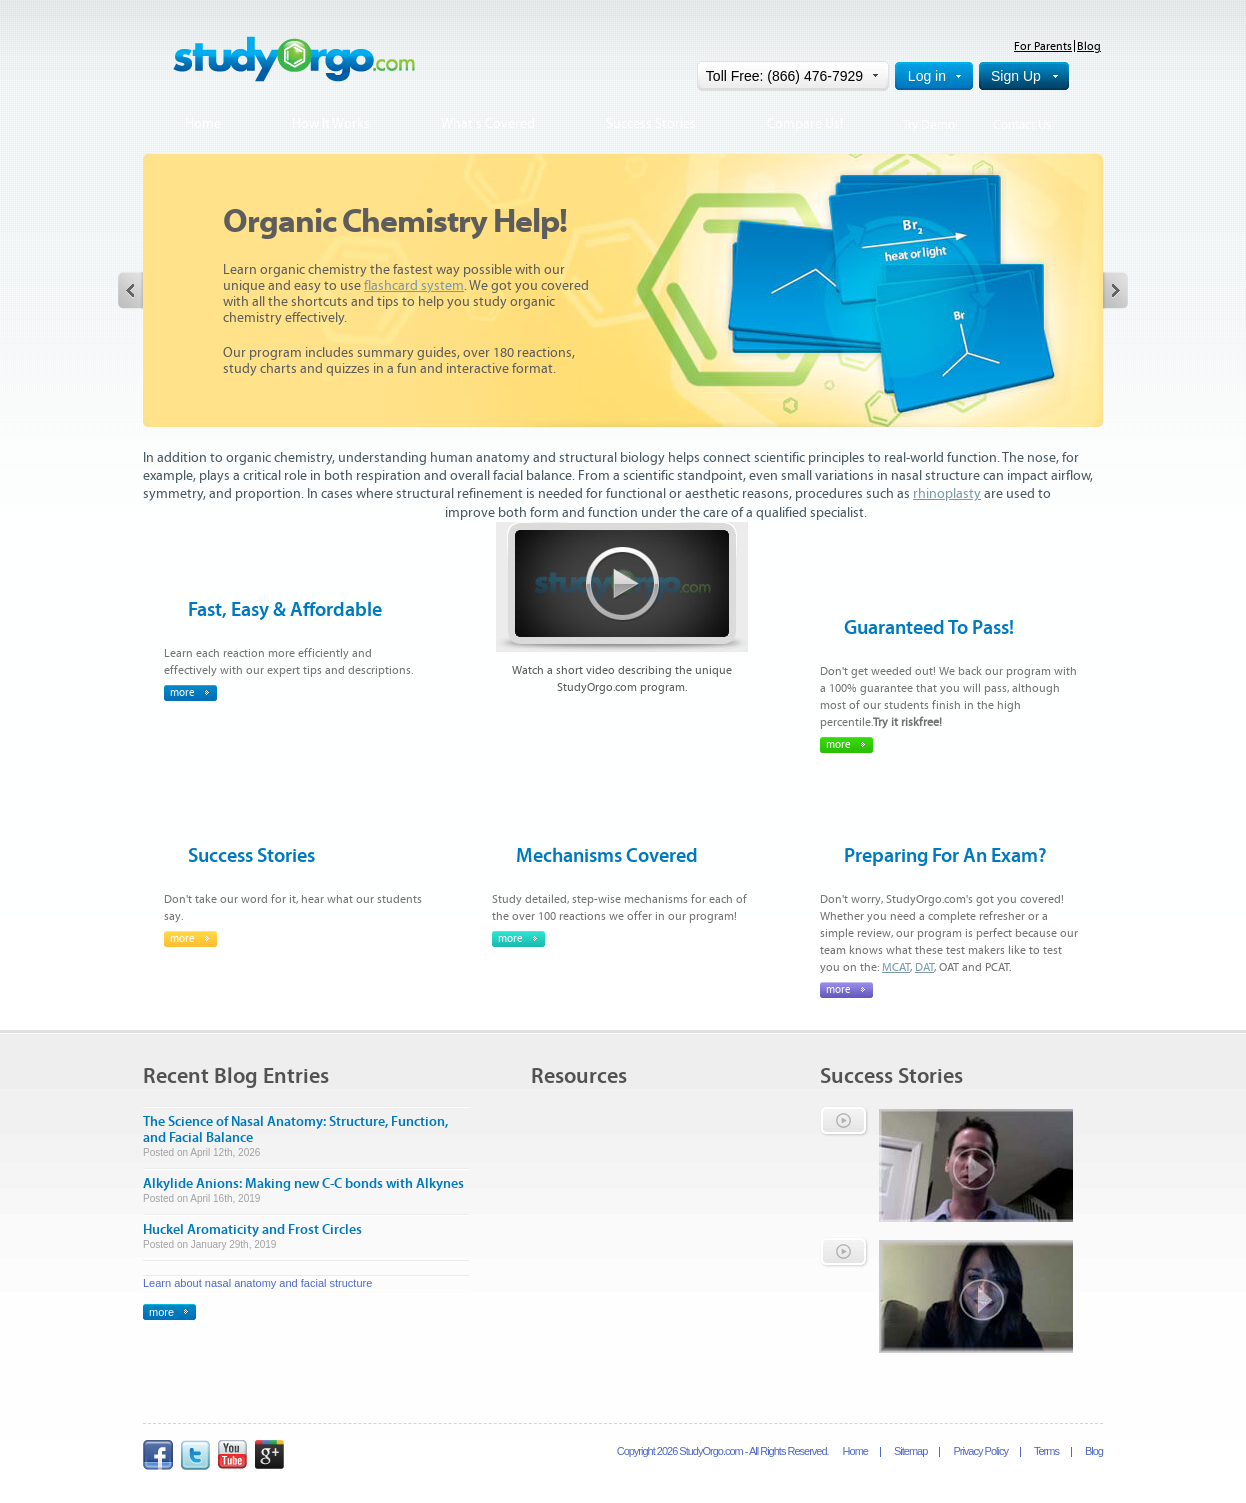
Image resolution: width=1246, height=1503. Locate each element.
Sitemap (910, 1451)
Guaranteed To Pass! (929, 627)
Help (1089, 76)
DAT (924, 967)
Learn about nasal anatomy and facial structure (257, 1283)
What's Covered (488, 124)
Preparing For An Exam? (945, 855)
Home (203, 124)
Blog (1089, 46)
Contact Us (1022, 125)
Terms (1046, 1451)
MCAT (896, 967)
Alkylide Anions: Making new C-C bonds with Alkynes (303, 1184)
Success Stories (651, 124)
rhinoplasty (947, 494)
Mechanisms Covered (607, 855)
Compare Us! (805, 124)
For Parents (1043, 46)
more (182, 692)
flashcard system (414, 286)
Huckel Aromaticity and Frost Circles (252, 1230)
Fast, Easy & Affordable (285, 609)
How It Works (331, 124)
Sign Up (1016, 76)
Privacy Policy (980, 1451)
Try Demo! (930, 125)
